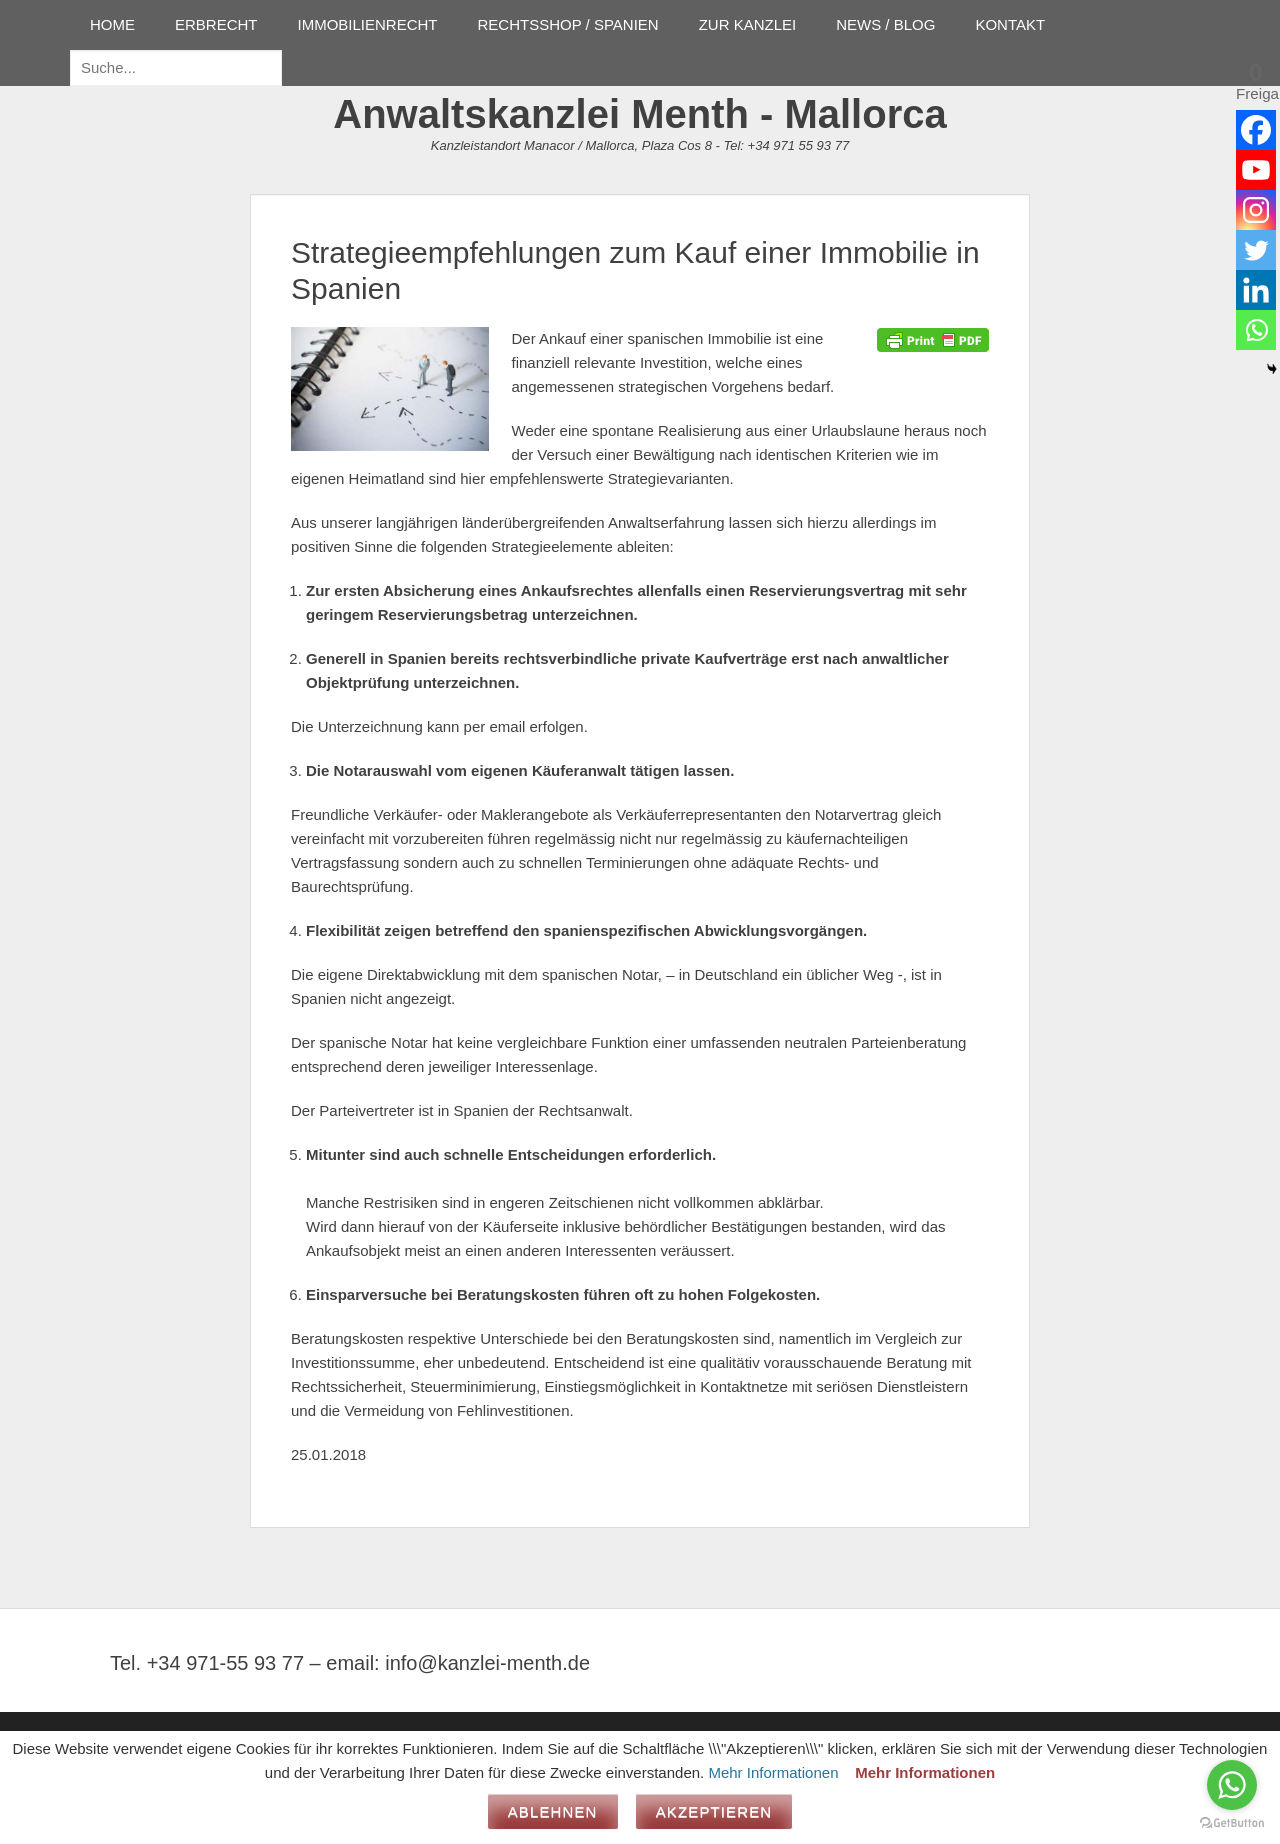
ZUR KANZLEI (748, 24)
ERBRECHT (216, 24)
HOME (112, 24)
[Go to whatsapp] (1232, 1785)
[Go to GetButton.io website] (1232, 1823)
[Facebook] (1256, 130)
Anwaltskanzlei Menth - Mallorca (639, 114)
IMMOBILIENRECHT (368, 24)
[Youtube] (1256, 170)
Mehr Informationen (773, 1772)
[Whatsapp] (1256, 330)
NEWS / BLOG (885, 24)
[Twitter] (1256, 250)
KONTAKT (1010, 24)
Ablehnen (553, 1811)
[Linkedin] (1256, 290)
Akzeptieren (714, 1811)
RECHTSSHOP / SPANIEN (568, 24)
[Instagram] (1256, 210)
